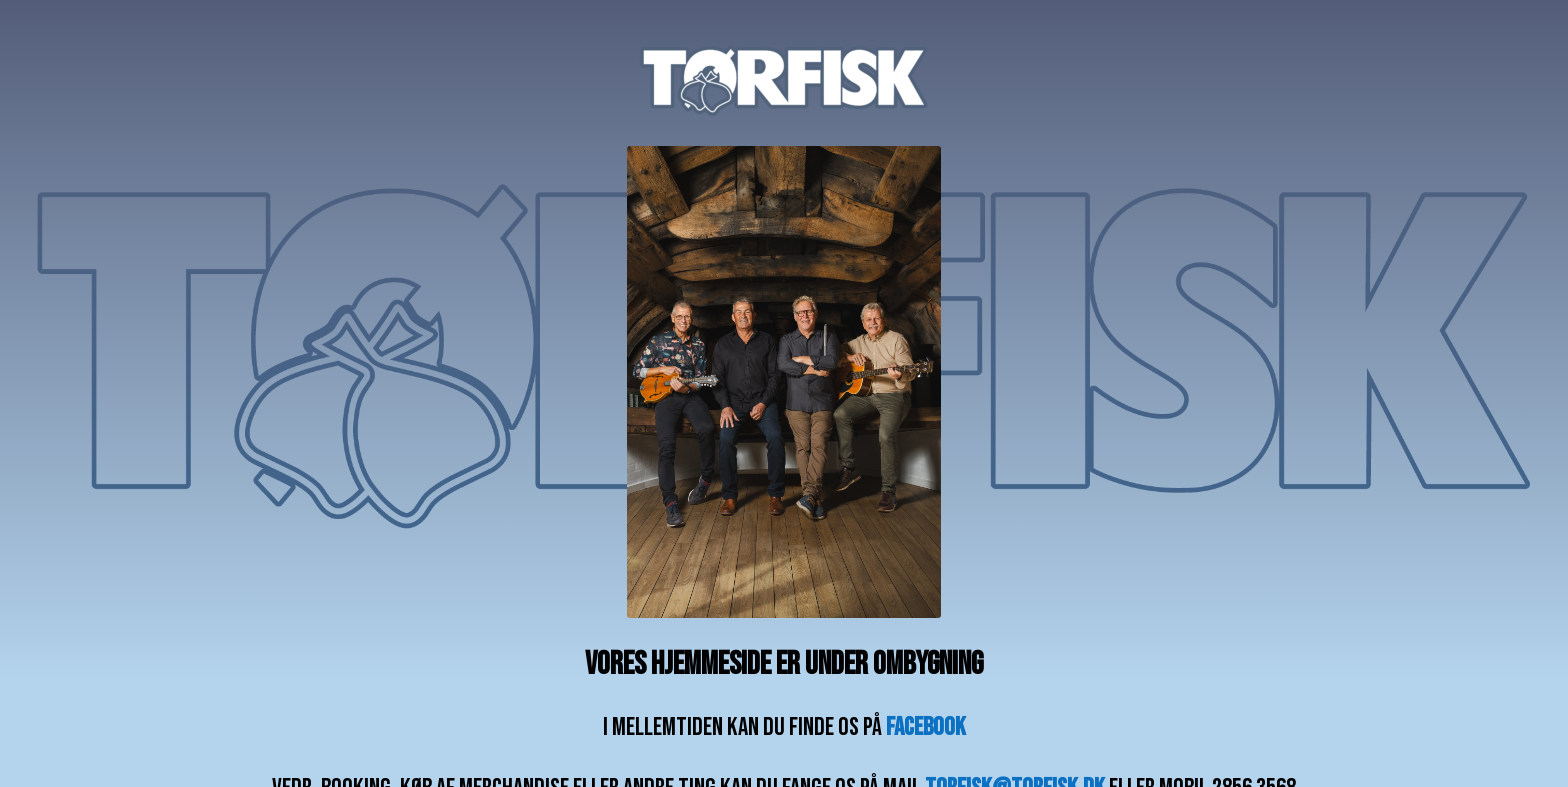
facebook (926, 727)
